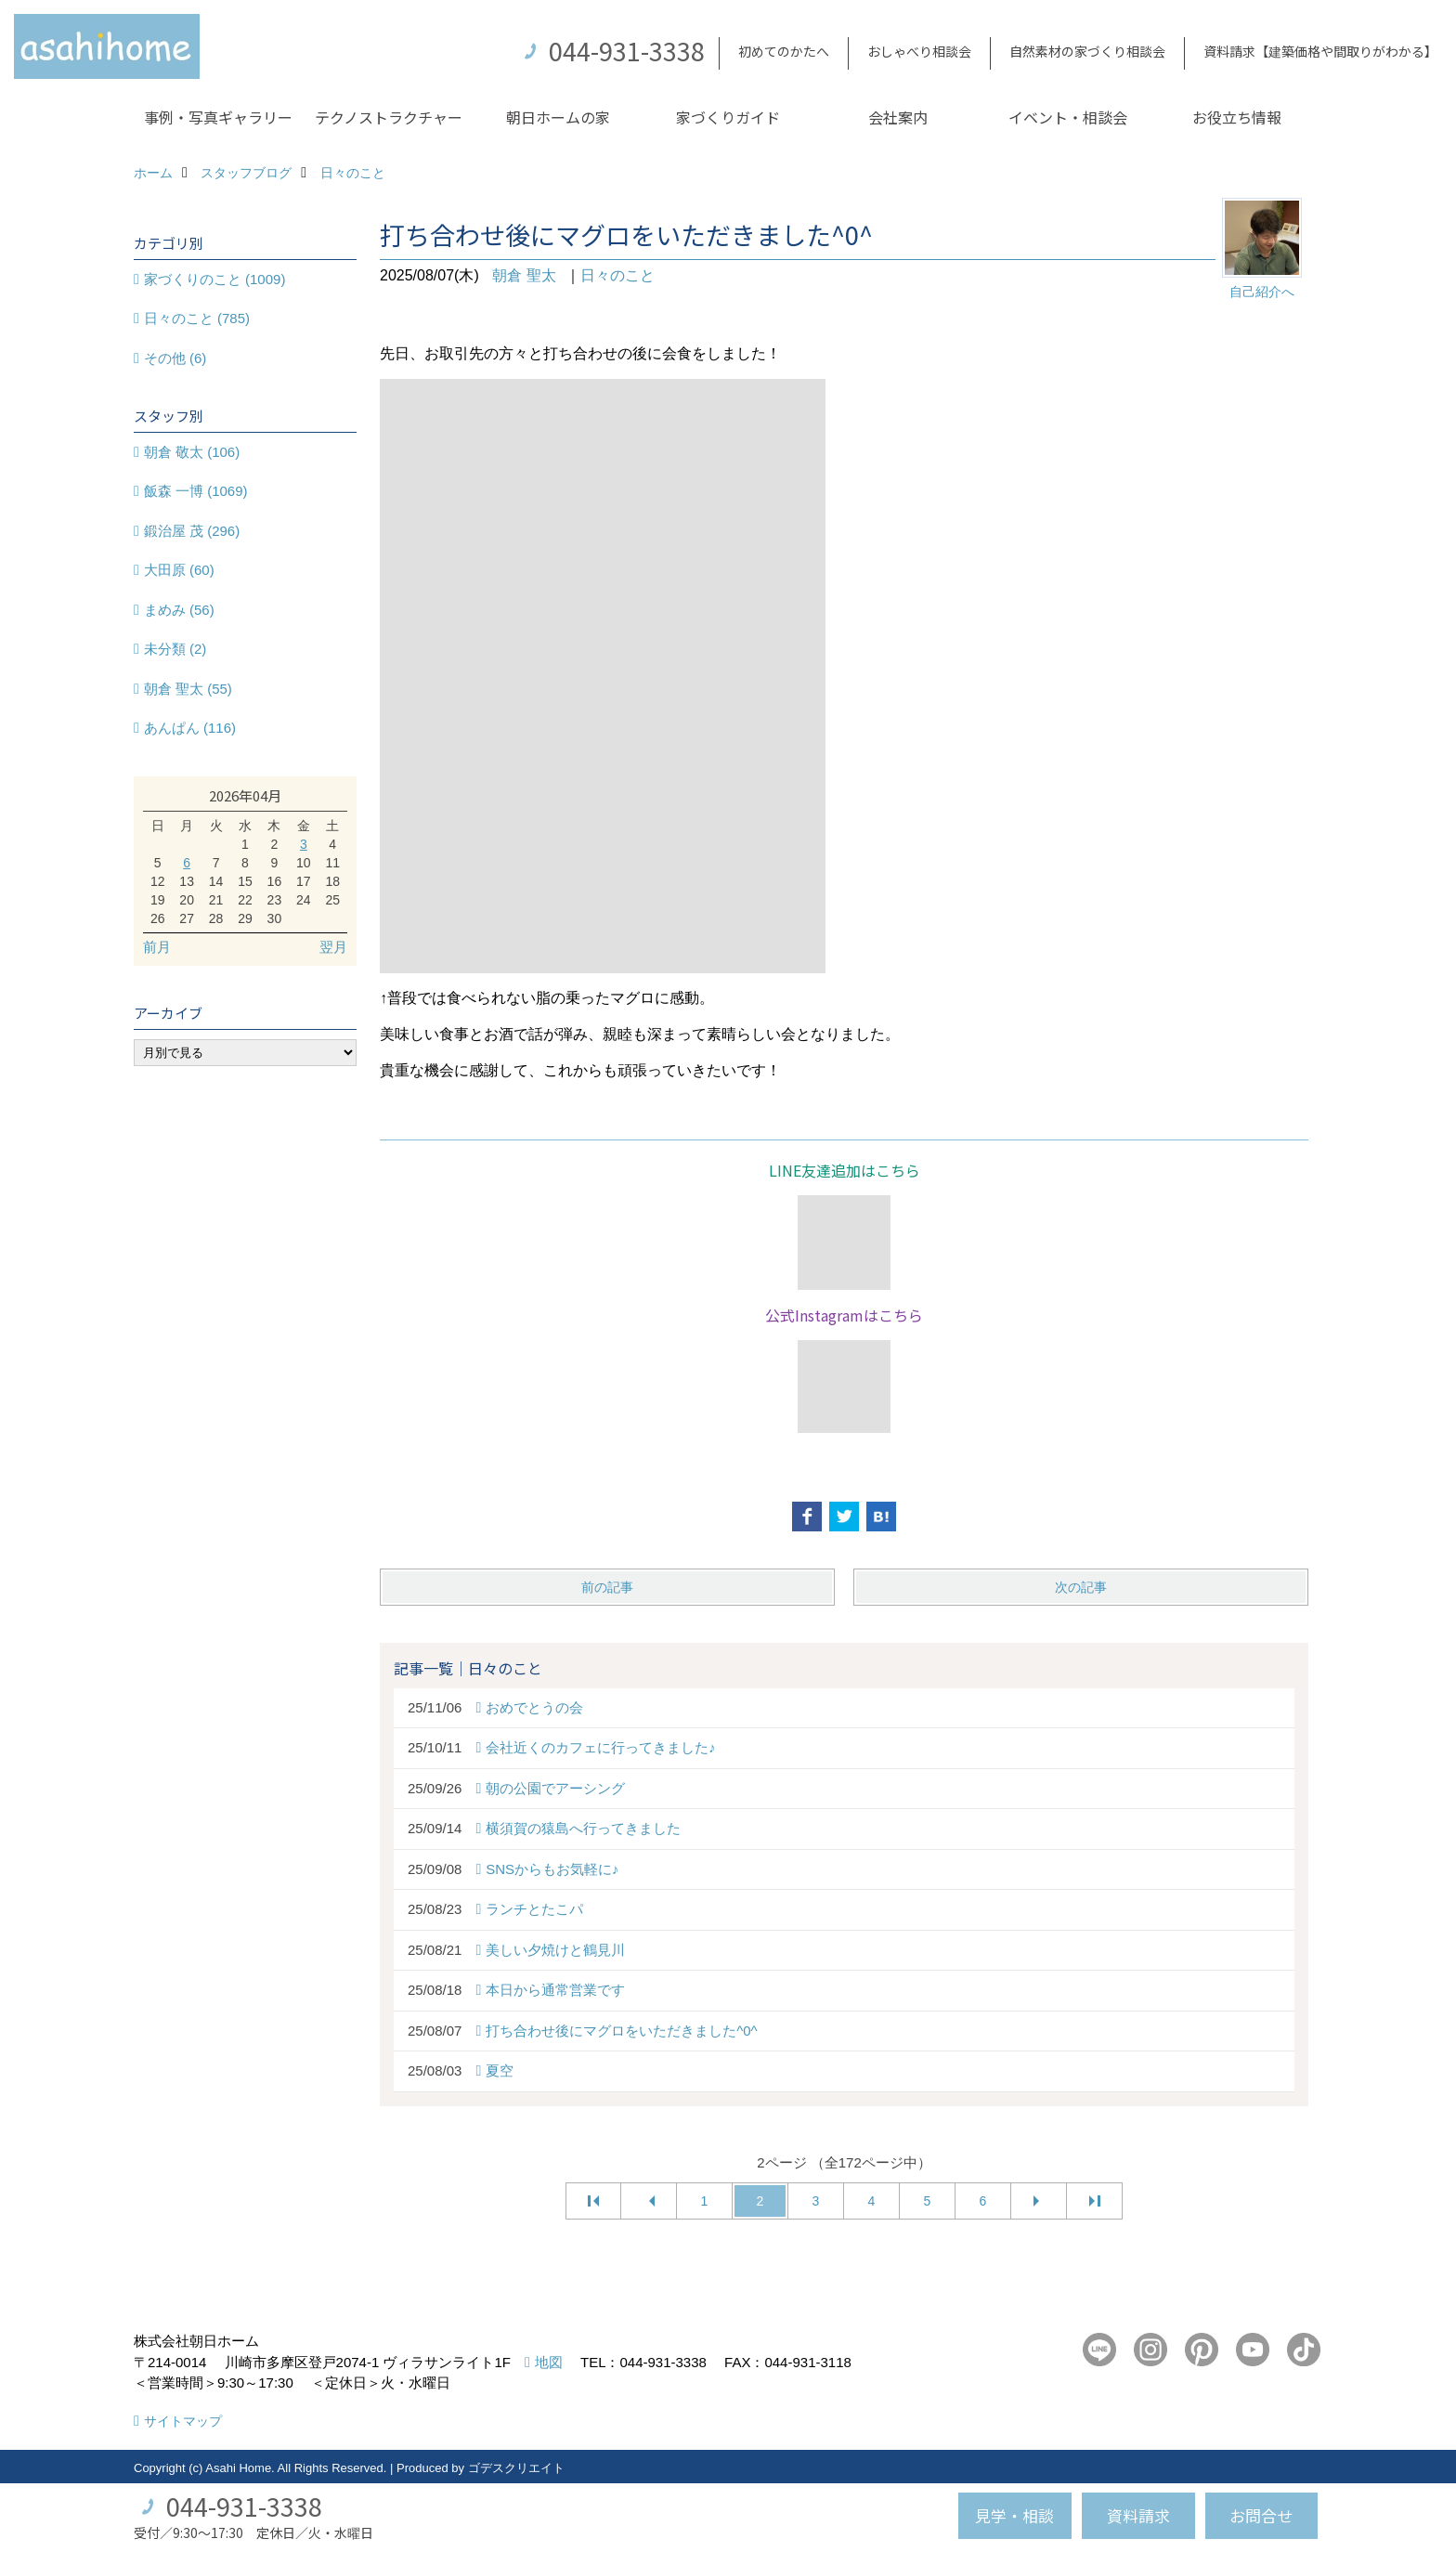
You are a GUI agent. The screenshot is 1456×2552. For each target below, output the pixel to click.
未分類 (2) (175, 649)
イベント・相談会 (1067, 117)
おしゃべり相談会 (919, 51)
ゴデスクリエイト (516, 2468)
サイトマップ (183, 2421)
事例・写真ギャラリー (218, 117)
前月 (157, 947)
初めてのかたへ (783, 51)
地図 (549, 2362)
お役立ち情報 (1236, 117)
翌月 (333, 947)
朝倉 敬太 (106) (192, 452)
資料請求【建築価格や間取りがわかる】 (1320, 51)
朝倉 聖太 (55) (188, 689)
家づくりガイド (728, 117)
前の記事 (607, 1587)
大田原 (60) (179, 570)
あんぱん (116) (190, 728)
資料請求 (1138, 2515)
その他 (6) (175, 358)
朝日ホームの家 (558, 117)
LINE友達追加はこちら (844, 1170)
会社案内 (898, 117)
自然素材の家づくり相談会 (1087, 51)
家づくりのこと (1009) (215, 279)
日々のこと (617, 275)
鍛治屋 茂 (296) (192, 531)
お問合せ (1261, 2515)
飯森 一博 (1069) (196, 491)
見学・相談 (1014, 2515)
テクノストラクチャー (388, 117)
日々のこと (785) (197, 318)
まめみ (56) (179, 610)
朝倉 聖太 (523, 275)
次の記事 (1081, 1587)
